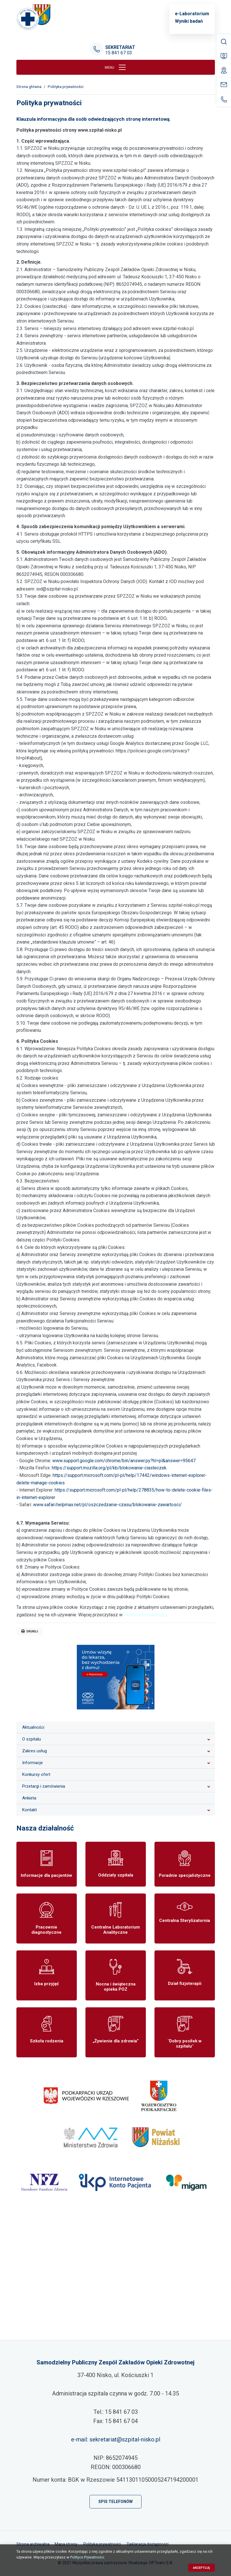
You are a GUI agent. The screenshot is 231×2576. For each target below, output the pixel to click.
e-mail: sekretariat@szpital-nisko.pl (115, 2439)
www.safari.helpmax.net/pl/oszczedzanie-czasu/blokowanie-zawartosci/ (107, 1504)
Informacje (32, 1762)
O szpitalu (31, 1739)
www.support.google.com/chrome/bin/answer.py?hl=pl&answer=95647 (124, 1460)
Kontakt (29, 1809)
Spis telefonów (115, 2501)
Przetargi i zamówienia (43, 1786)
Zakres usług (34, 1750)
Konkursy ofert (36, 1774)
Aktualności (33, 1727)
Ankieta (29, 1798)
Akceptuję (201, 2567)
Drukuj (29, 1631)
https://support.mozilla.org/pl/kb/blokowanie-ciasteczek (109, 1468)
